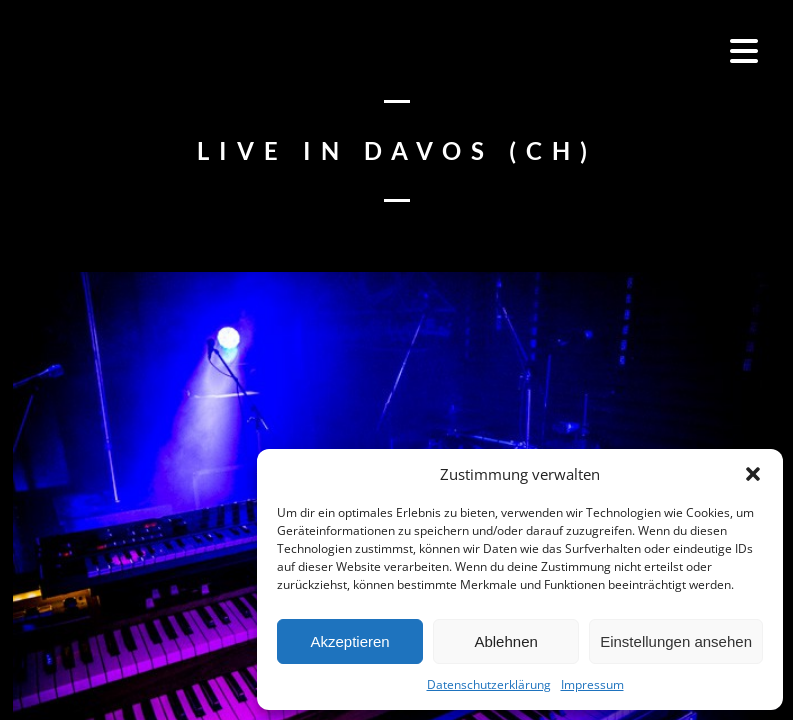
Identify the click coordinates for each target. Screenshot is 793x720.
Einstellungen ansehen (676, 641)
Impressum (592, 684)
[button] (753, 474)
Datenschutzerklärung (489, 684)
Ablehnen (505, 641)
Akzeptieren (349, 641)
